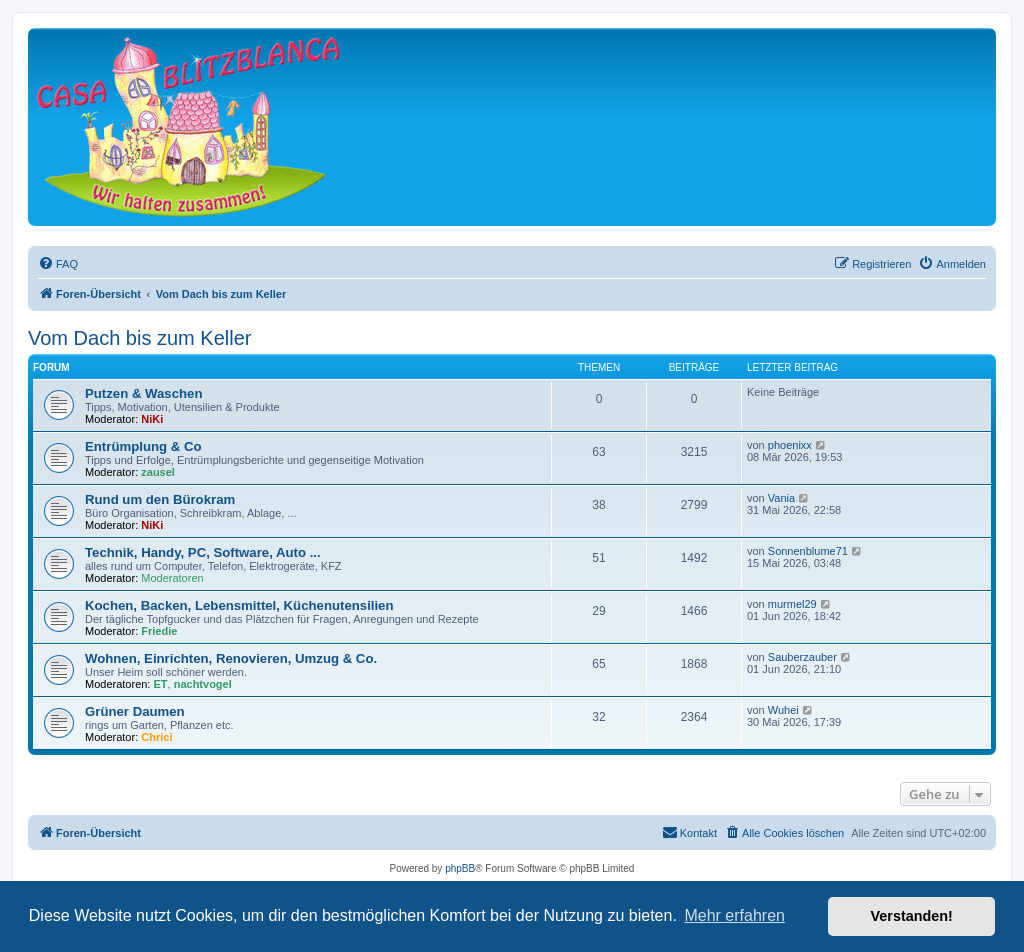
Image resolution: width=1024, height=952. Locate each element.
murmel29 (792, 604)
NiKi (152, 419)
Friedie (159, 631)
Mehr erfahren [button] (734, 915)
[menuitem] (58, 264)
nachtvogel (203, 684)
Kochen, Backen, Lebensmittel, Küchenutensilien (239, 605)
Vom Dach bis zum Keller (139, 338)
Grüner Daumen (135, 711)
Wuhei (783, 710)
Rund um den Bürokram (160, 499)
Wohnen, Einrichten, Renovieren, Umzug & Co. (231, 658)
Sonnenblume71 (808, 551)
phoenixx (790, 445)
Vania (781, 498)
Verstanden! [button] (912, 916)
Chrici (156, 737)
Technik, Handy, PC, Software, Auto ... (203, 552)
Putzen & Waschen (143, 393)
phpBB (460, 868)
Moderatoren (172, 578)
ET (161, 684)
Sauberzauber (802, 657)
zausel (158, 472)
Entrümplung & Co (143, 446)
